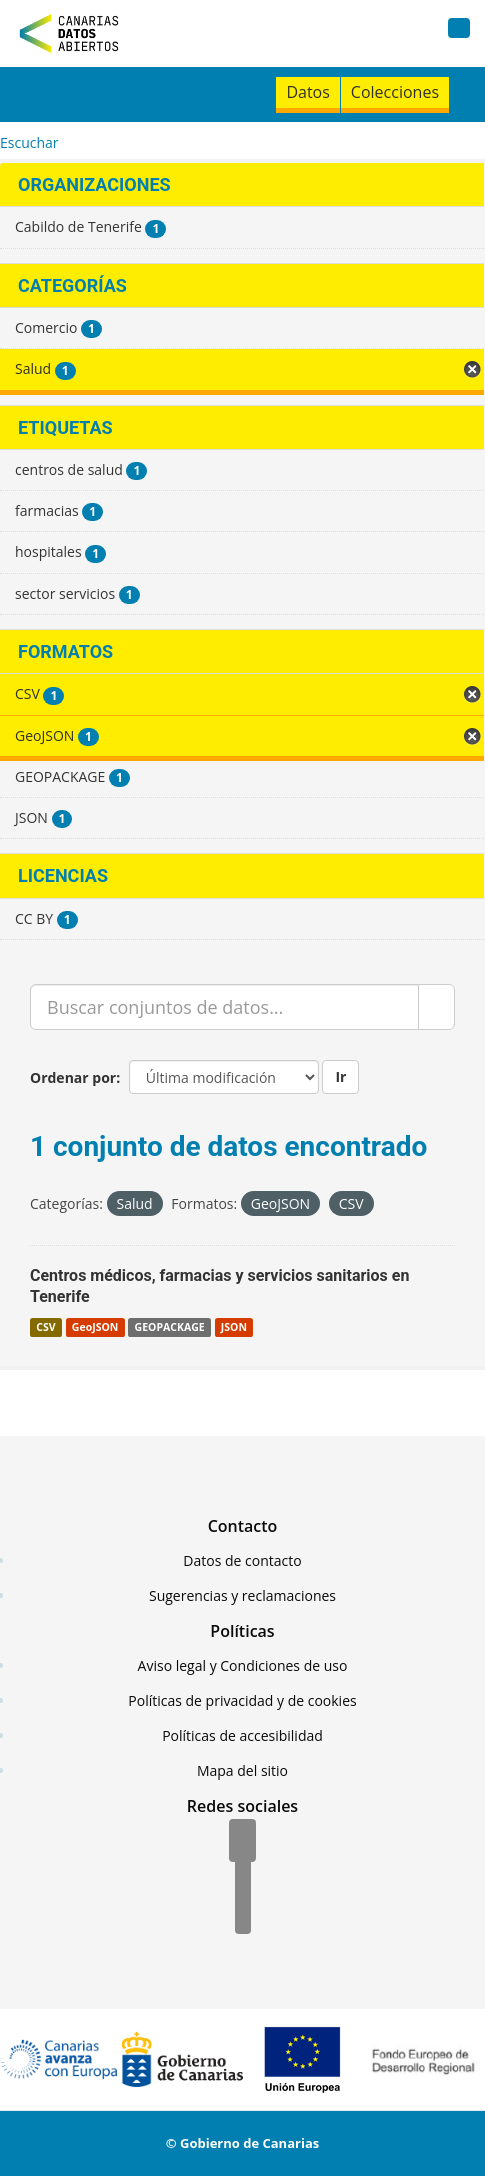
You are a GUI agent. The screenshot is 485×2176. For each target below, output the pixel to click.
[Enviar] (436, 1007)
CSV (45, 1327)
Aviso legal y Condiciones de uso (243, 1665)
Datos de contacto (242, 1560)
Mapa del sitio (242, 1770)
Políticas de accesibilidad (242, 1735)
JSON (234, 1327)
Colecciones (395, 92)
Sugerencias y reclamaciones (242, 1595)
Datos (307, 92)
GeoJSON (95, 1327)
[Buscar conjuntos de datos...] (224, 1007)
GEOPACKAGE (170, 1327)
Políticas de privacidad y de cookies (242, 1700)
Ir (340, 1076)
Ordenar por (73, 1077)
